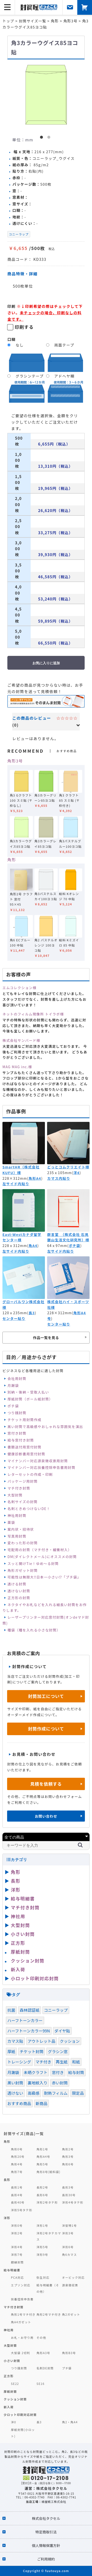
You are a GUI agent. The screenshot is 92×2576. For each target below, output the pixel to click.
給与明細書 (23, 1898)
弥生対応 (43, 2277)
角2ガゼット (71, 2314)
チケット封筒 (31, 2051)
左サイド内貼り (15, 1183)
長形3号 (68, 2187)
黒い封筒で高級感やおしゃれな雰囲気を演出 (45, 1426)
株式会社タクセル (46, 2518)
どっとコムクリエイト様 (68, 1166)
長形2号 (42, 2187)
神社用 (18, 1916)
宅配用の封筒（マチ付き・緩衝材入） (39, 1549)
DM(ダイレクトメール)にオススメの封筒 (42, 1556)
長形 (15, 1881)
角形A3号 (43, 2353)
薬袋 (11, 1522)
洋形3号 (68, 2233)
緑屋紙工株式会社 (54, 2501)
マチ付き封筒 (18, 1488)
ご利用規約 (46, 2558)
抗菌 (11, 2010)
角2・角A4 (70, 2422)
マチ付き (44, 2062)
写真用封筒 (16, 1536)
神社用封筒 (16, 1515)
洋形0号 (17, 2225)
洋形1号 (42, 2225)
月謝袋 (13, 1385)
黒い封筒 (15, 2083)
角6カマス (69, 2254)
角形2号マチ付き (49, 2314)
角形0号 (17, 2149)
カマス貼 (15, 2041)
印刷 (11, 306)
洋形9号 (42, 2254)
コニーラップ (19, 234)
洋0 (13, 2422)
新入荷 (18, 1969)
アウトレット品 (41, 2041)
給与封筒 (76, 2072)
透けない (15, 2093)
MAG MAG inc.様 (17, 1066)
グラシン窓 (57, 2051)
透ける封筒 (16, 1583)
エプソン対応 (20, 2285)
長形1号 (17, 2187)
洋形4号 (17, 2247)
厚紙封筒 (20, 1951)
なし (20, 345)
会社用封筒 (16, 1378)
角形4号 (17, 2164)
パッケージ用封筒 (22, 1481)
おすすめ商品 (19, 2103)
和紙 (76, 2062)
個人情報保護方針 (46, 2545)
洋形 (15, 1889)
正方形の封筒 (18, 1597)
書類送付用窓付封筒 (24, 1447)
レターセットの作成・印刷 (30, 1474)
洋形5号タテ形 (21, 2210)
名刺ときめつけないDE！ (28, 1508)
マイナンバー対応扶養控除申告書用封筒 (41, 1467)
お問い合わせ (46, 1816)
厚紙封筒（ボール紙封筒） (30, 1398)
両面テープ (64, 345)
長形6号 (42, 2195)
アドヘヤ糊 (64, 376)
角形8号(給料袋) (49, 2172)
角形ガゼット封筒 (22, 1570)
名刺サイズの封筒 (22, 1501)
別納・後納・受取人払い (28, 1392)
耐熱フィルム (55, 2093)
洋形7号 (17, 2254)
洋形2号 (17, 2233)
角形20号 (18, 2156)
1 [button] (42, 138)
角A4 (32, 1245)
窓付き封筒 (16, 1433)
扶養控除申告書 (22, 2299)
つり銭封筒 (16, 1412)
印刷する (24, 327)
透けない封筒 (18, 1590)
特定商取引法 (45, 2531)
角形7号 (17, 2172)
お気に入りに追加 (46, 663)
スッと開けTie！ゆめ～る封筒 (33, 1563)
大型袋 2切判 (20, 2353)
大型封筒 (15, 1495)
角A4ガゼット (21, 2322)
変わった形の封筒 (22, 1542)
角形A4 (34, 1178)
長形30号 (69, 2195)
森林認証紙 (29, 2010)
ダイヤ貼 (62, 2031)
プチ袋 (67, 2368)
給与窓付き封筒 (20, 1440)
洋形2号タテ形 (47, 2202)
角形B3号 (69, 2353)
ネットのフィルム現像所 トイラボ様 (33, 1014)
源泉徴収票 (70, 2285)
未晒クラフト (35, 2072)
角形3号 (15, 761)
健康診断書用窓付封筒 (26, 1453)
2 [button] (49, 138)
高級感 (33, 2093)
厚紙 (11, 2051)
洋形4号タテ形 (72, 2202)
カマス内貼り (58, 1178)
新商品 (41, 2103)
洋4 (76, 1172)
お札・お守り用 (22, 2337)
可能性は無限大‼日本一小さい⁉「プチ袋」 (44, 1577)
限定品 (78, 2093)
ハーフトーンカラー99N (28, 2031)
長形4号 (17, 2195)
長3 (31, 1312)
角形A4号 (43, 2156)
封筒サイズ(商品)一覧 (24, 2133)
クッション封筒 (27, 1960)
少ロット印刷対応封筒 (20, 2414)
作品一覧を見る (46, 1337)
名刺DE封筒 (45, 2368)
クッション (70, 2041)
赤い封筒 (60, 2083)
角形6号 (68, 2164)
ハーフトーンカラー (25, 2020)
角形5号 (42, 2164)
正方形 (18, 1943)
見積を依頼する (46, 1784)
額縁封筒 (17, 2262)
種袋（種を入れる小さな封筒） (33, 1630)
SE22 (15, 2383)
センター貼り (13, 1318)
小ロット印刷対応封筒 (35, 1978)
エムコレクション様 (19, 987)
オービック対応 (73, 2277)
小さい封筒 (23, 1934)
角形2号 (68, 2149)
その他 (41, 2337)
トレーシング (19, 2062)
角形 (11, 860)
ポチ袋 (74, 1245)
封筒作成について (46, 1729)
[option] (46, 95)
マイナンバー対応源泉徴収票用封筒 (37, 1460)
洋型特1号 (69, 2225)
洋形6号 (68, 2247)
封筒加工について (46, 1696)
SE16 (41, 2383)
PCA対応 (17, 2277)
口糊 (11, 339)
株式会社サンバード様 (21, 1040)
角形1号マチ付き (23, 2314)
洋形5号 (42, 2247)
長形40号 (18, 2202)
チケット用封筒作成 (24, 1419)
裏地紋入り (38, 2083)
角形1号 (42, 2149)
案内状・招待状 (20, 1529)
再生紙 (61, 2062)
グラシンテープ (30, 376)
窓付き (58, 2072)
